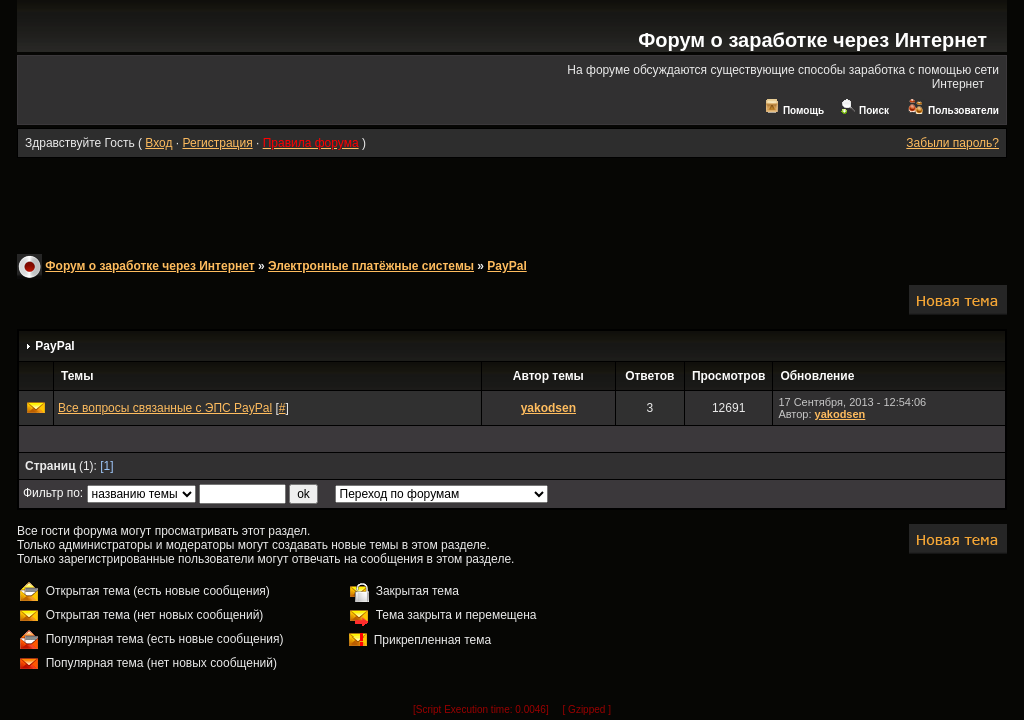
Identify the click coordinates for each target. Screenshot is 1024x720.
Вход (158, 143)
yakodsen (548, 408)
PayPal (506, 266)
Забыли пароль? (952, 143)
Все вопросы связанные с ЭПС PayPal (165, 408)
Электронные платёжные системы (371, 266)
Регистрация (217, 143)
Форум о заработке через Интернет (812, 40)
